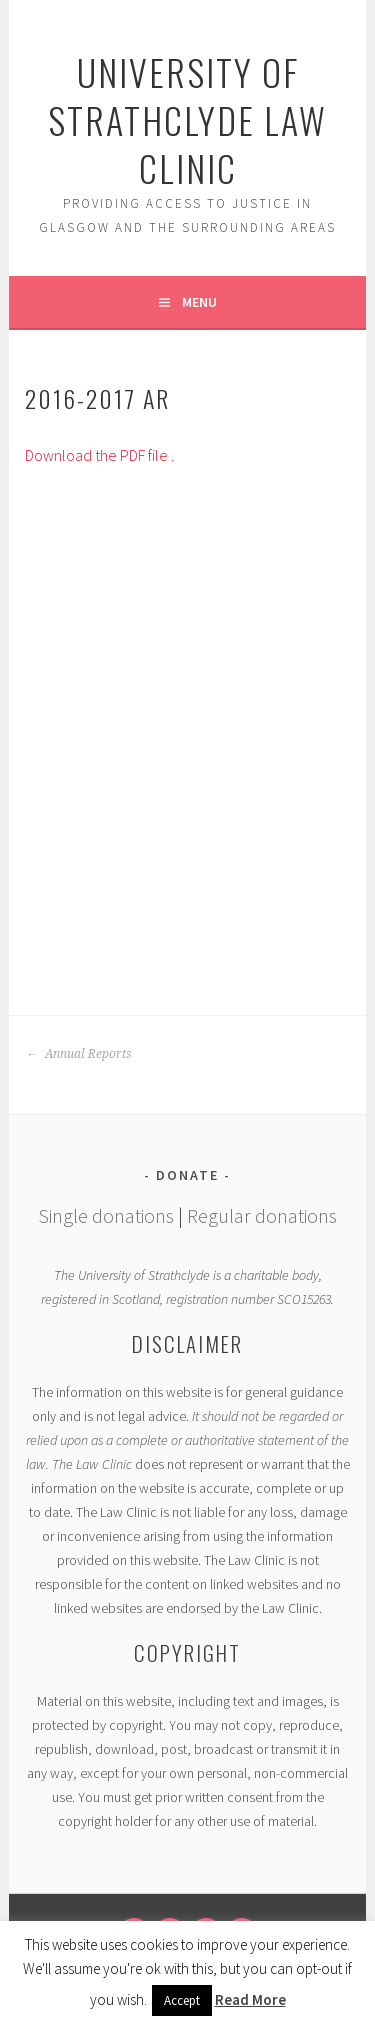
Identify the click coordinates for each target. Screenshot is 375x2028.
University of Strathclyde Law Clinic (187, 119)
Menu (199, 302)
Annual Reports (78, 1054)
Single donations (106, 1215)
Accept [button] (182, 2000)
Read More (250, 1999)
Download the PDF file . (99, 455)
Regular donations (262, 1215)
